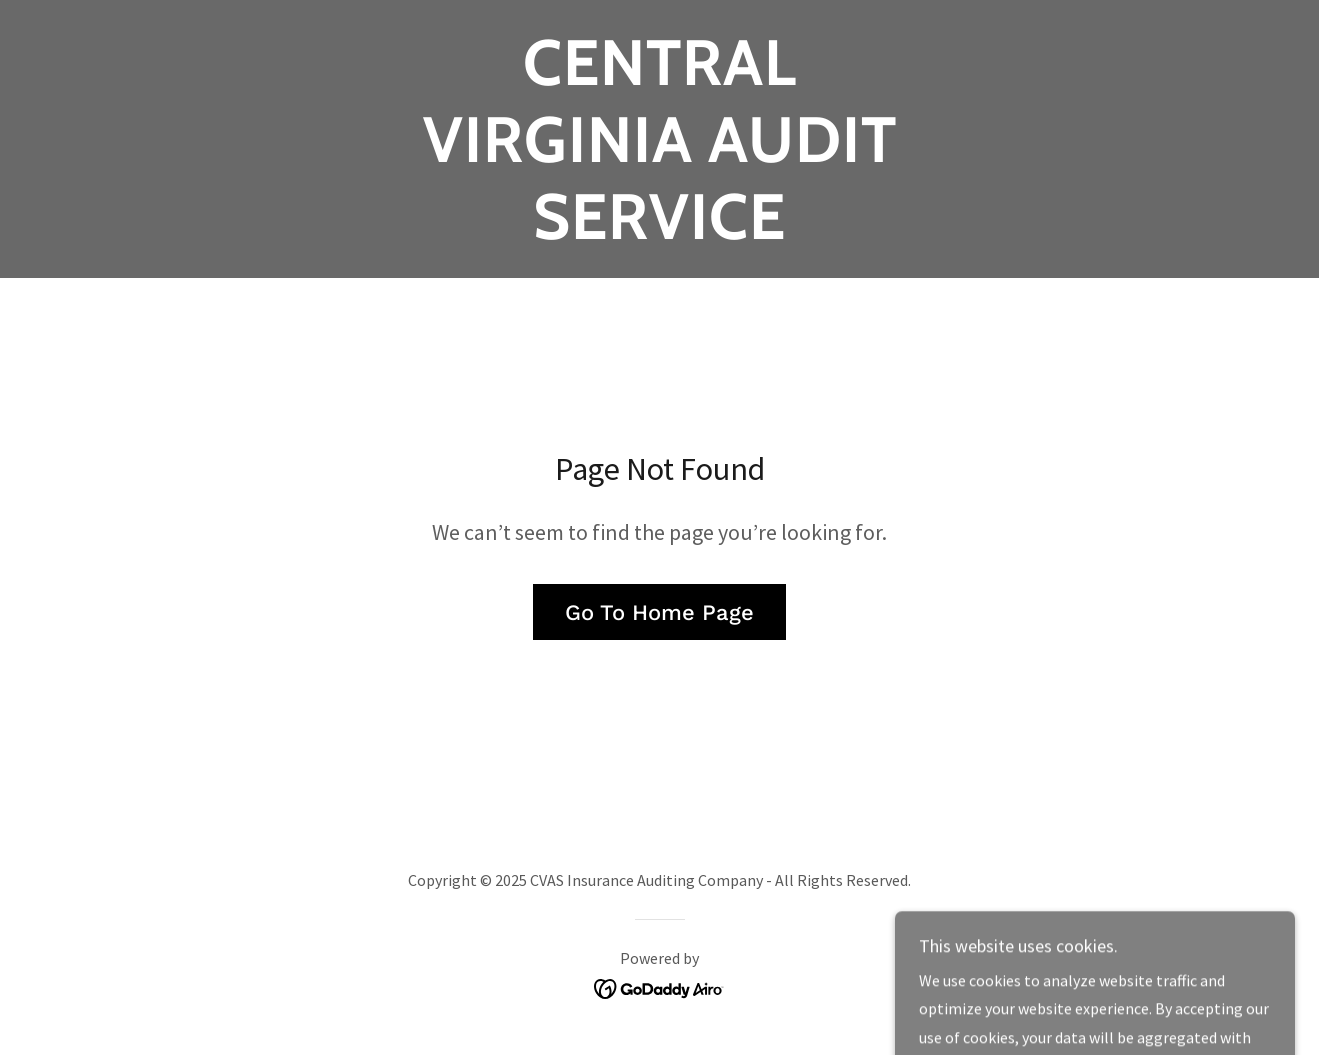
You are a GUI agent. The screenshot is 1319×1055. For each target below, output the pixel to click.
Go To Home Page (659, 612)
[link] (659, 233)
